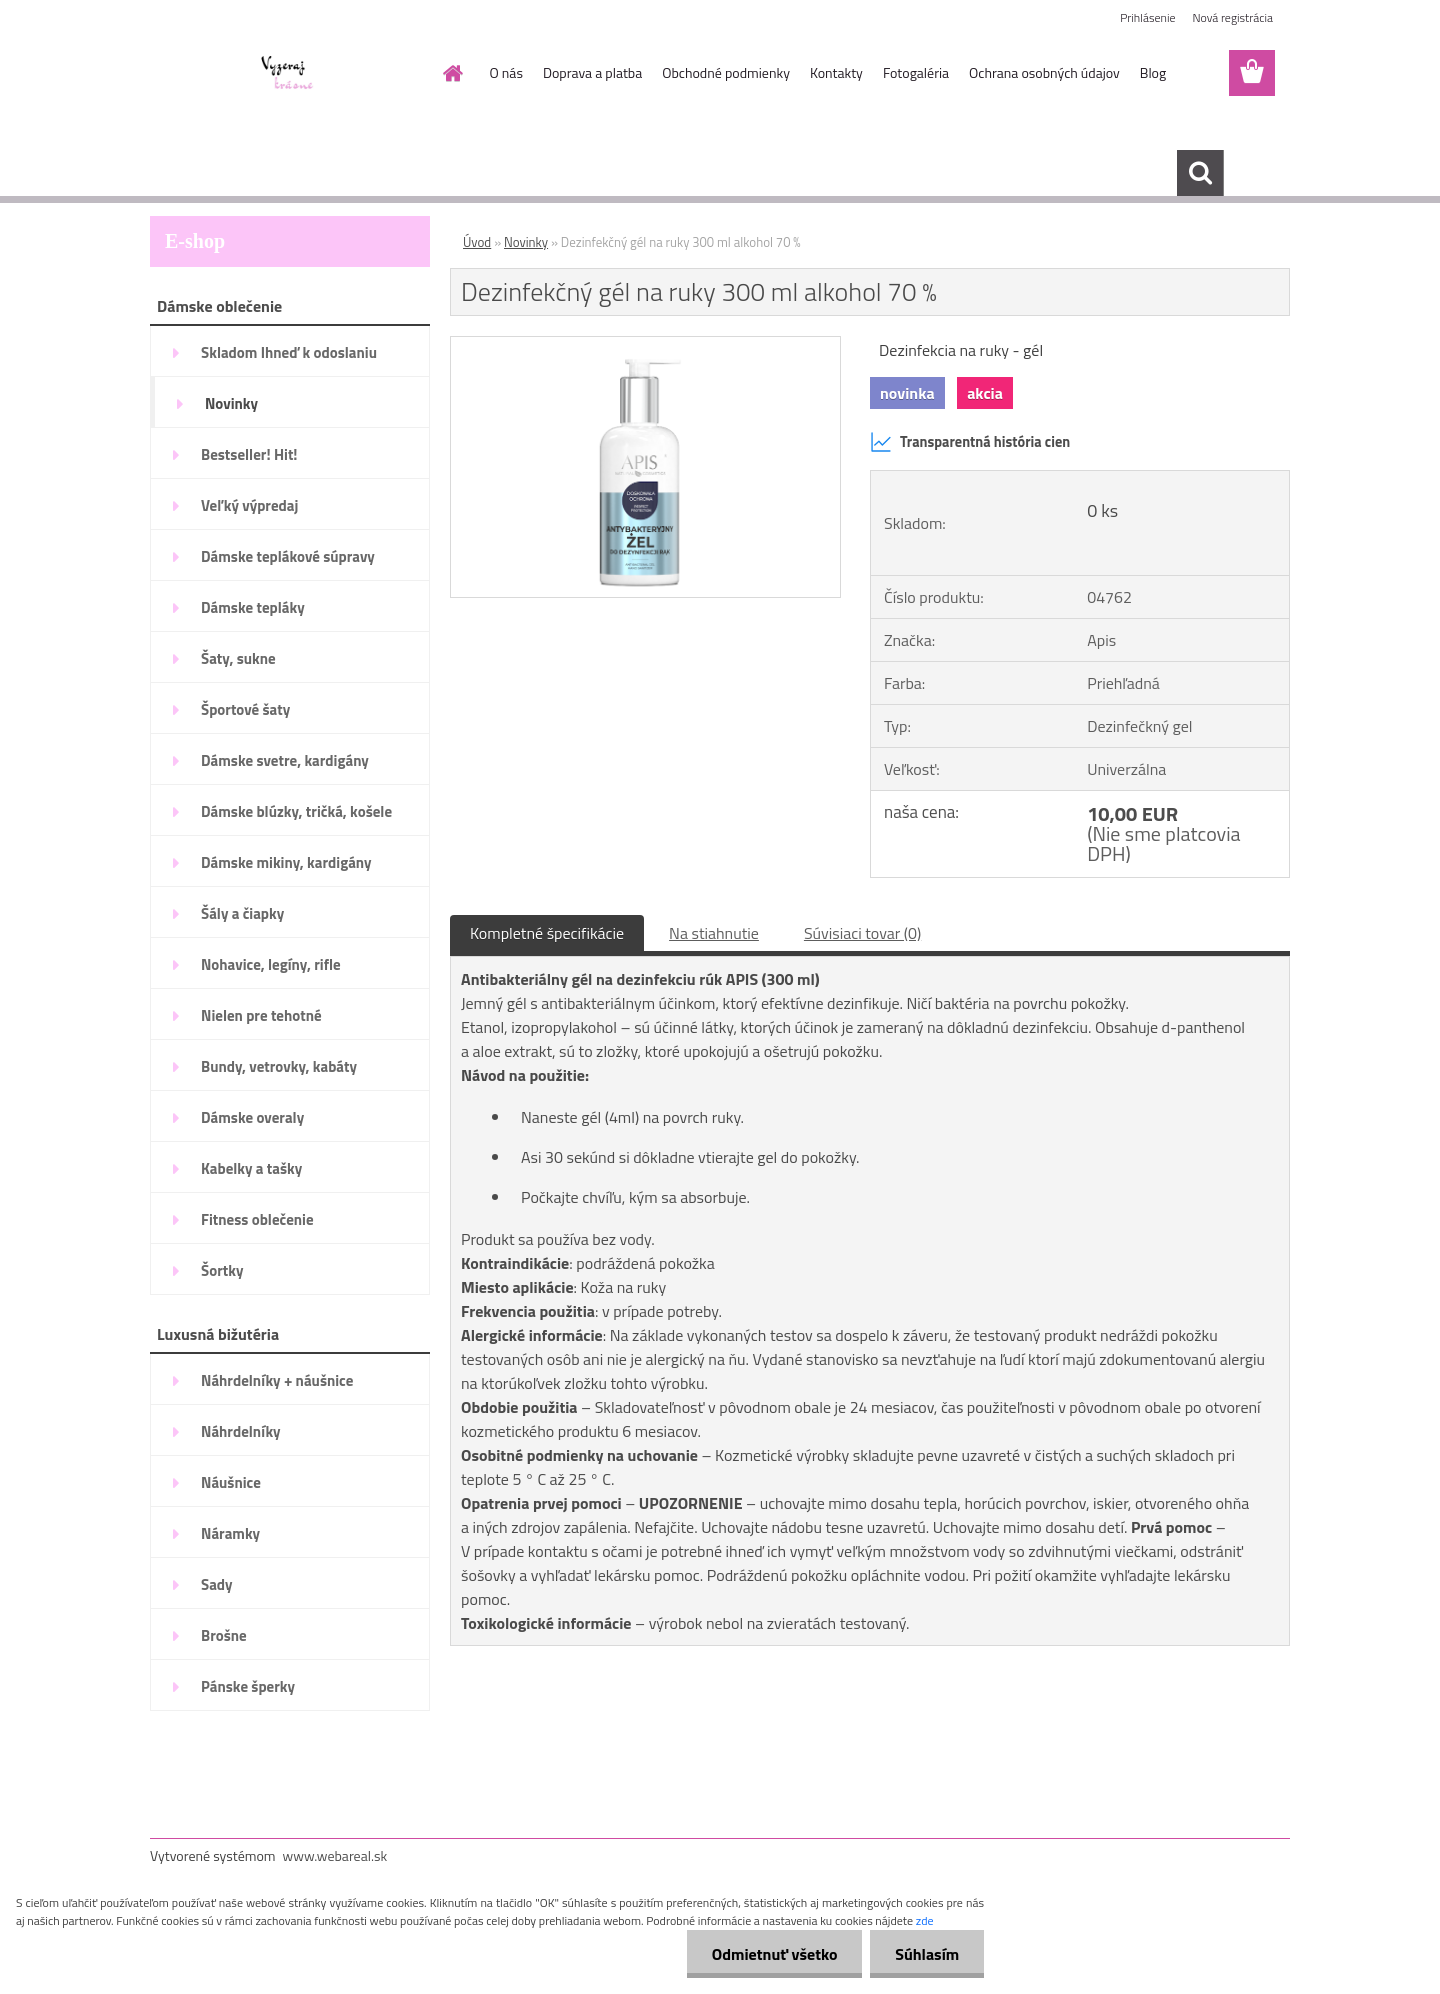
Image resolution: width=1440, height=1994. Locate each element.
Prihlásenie (1147, 17)
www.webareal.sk (335, 1855)
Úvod (477, 242)
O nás (506, 72)
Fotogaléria (916, 72)
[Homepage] (452, 73)
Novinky (526, 242)
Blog (1153, 72)
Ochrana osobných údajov (1044, 72)
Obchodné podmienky (726, 72)
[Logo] (287, 74)
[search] (1200, 173)
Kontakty (836, 72)
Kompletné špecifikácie (547, 933)
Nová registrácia (1232, 17)
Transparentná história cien (970, 442)
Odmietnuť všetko (774, 1954)
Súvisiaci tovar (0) (862, 933)
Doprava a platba (592, 72)
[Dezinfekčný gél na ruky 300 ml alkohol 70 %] (645, 345)
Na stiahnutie (714, 933)
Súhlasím (927, 1954)
